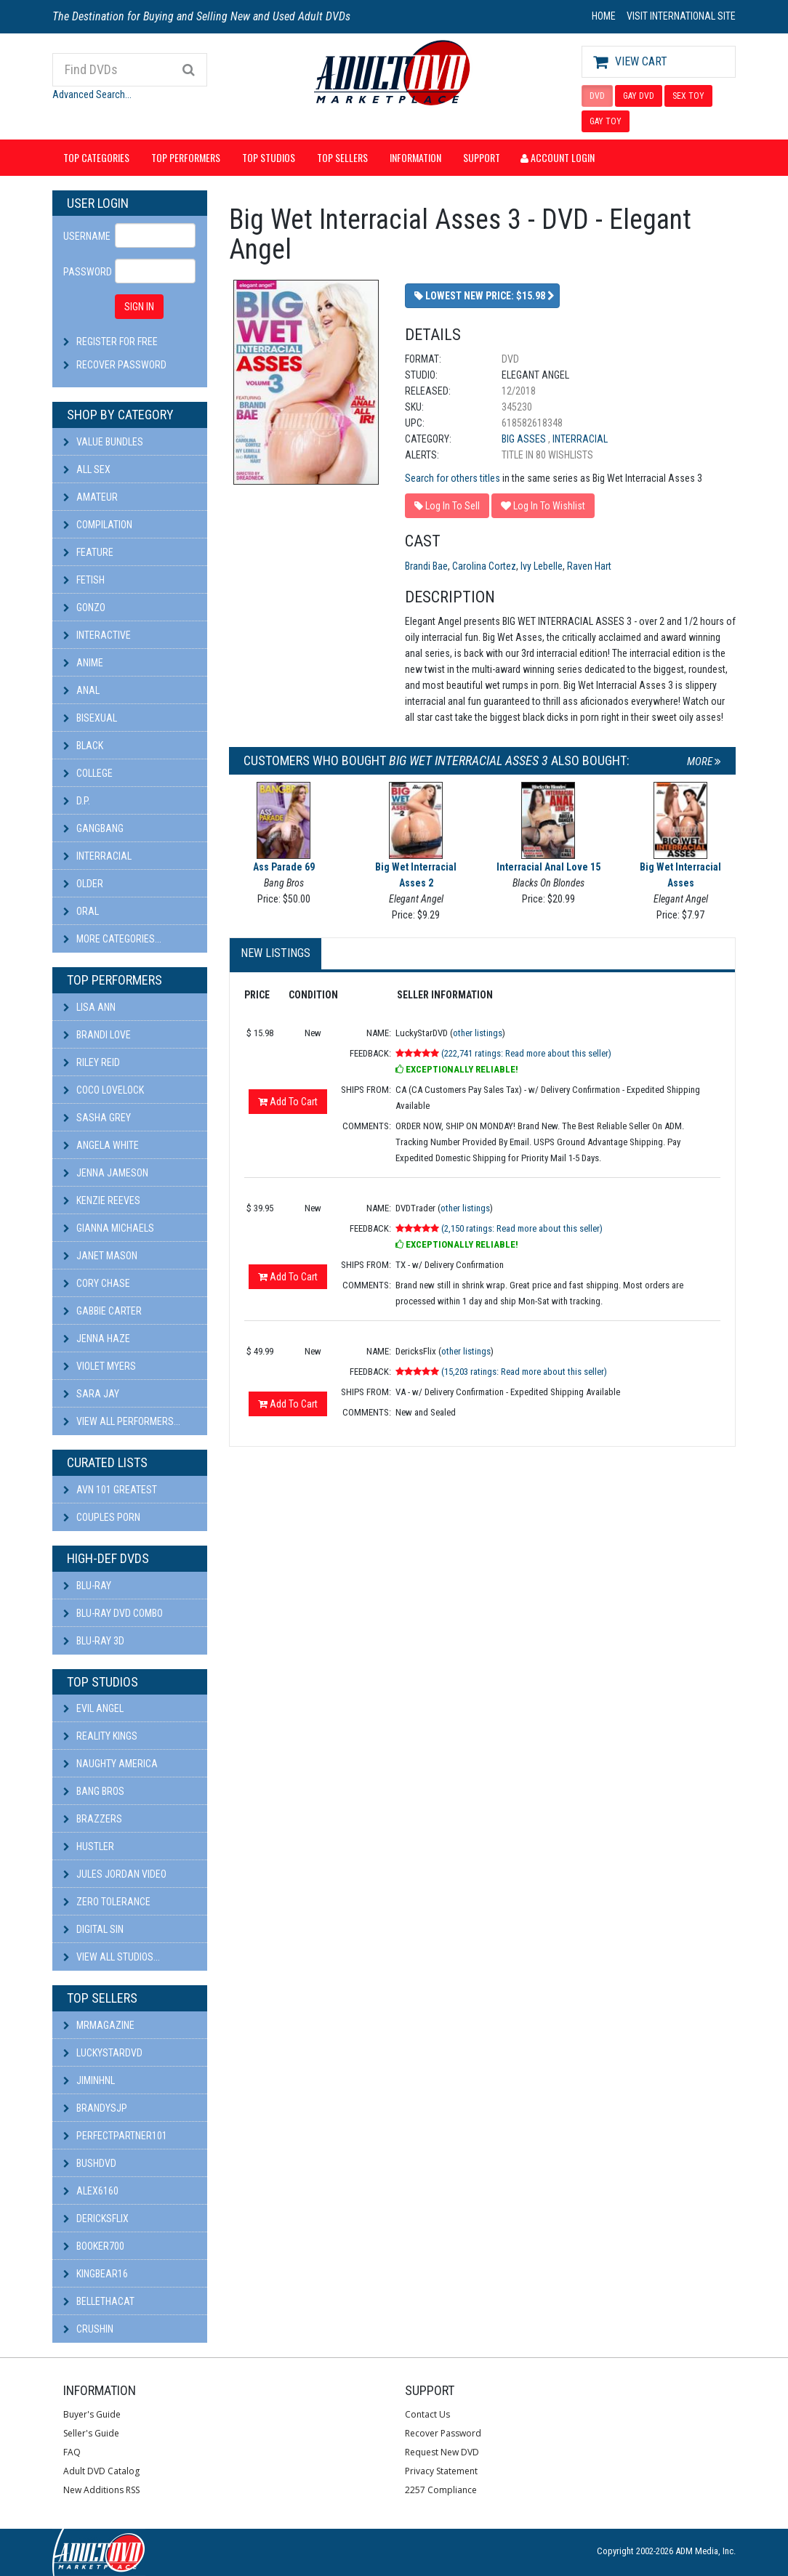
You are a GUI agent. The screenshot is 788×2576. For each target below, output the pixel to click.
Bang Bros (93, 1791)
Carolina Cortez (484, 566)
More (704, 761)
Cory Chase (96, 1283)
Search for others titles (452, 478)
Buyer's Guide (92, 2414)
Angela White (101, 1145)
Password (83, 272)
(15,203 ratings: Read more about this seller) (524, 1371)
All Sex (86, 469)
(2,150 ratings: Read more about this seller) (522, 1228)
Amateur (90, 497)
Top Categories (96, 157)
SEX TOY (688, 96)
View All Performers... (121, 1421)
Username (83, 236)
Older (83, 883)
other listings (477, 1032)
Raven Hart (589, 566)
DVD (597, 96)
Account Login (557, 157)
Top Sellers (342, 157)
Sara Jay (91, 1394)
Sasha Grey (97, 1117)
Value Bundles (103, 442)
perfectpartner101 (115, 2135)
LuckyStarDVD (102, 2053)
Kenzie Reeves (101, 1200)
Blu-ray (87, 1585)
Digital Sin (93, 1929)
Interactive (97, 635)
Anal (81, 690)
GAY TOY (606, 121)
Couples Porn (101, 1517)
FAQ (72, 2452)
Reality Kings (100, 1736)
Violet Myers (99, 1366)
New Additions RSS (101, 2490)
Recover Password (121, 365)
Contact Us (427, 2414)
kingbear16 (95, 2274)
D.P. (76, 801)
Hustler (88, 1846)
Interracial (97, 856)
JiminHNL (89, 2080)
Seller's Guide (91, 2433)
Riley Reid (91, 1062)
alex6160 (90, 2191)
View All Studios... (111, 1957)
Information (415, 157)
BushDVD (89, 2163)
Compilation (97, 524)
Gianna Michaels (108, 1228)
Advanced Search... (92, 94)
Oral (81, 911)
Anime (83, 663)
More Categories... (112, 939)
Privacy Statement (441, 2471)
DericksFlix (96, 2218)
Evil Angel (93, 1708)
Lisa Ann (89, 1007)
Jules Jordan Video (114, 1874)
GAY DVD (638, 96)
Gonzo (84, 607)
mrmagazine (98, 2025)
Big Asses (525, 439)
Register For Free (117, 341)
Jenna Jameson (105, 1173)
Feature (88, 552)
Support (481, 157)
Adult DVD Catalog (101, 2471)
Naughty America (110, 1763)
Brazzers (92, 1819)
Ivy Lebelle (541, 566)
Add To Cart (288, 1101)
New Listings (275, 953)
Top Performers (185, 157)
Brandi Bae (426, 566)
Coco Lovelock (103, 1090)
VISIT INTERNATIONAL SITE (681, 16)
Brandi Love (97, 1035)
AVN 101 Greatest (110, 1489)
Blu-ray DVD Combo (113, 1613)
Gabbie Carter (102, 1311)
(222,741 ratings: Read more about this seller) (526, 1053)
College (88, 773)
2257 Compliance (441, 2490)
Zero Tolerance (106, 1901)
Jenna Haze (96, 1338)
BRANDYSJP (95, 2108)
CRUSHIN (88, 2329)
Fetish (84, 580)
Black (83, 745)
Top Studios (268, 157)
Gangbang (93, 828)
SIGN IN (139, 306)
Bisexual (90, 718)
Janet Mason (100, 1255)
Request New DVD (442, 2452)
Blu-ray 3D (93, 1641)
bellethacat (98, 2301)
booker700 (93, 2246)
